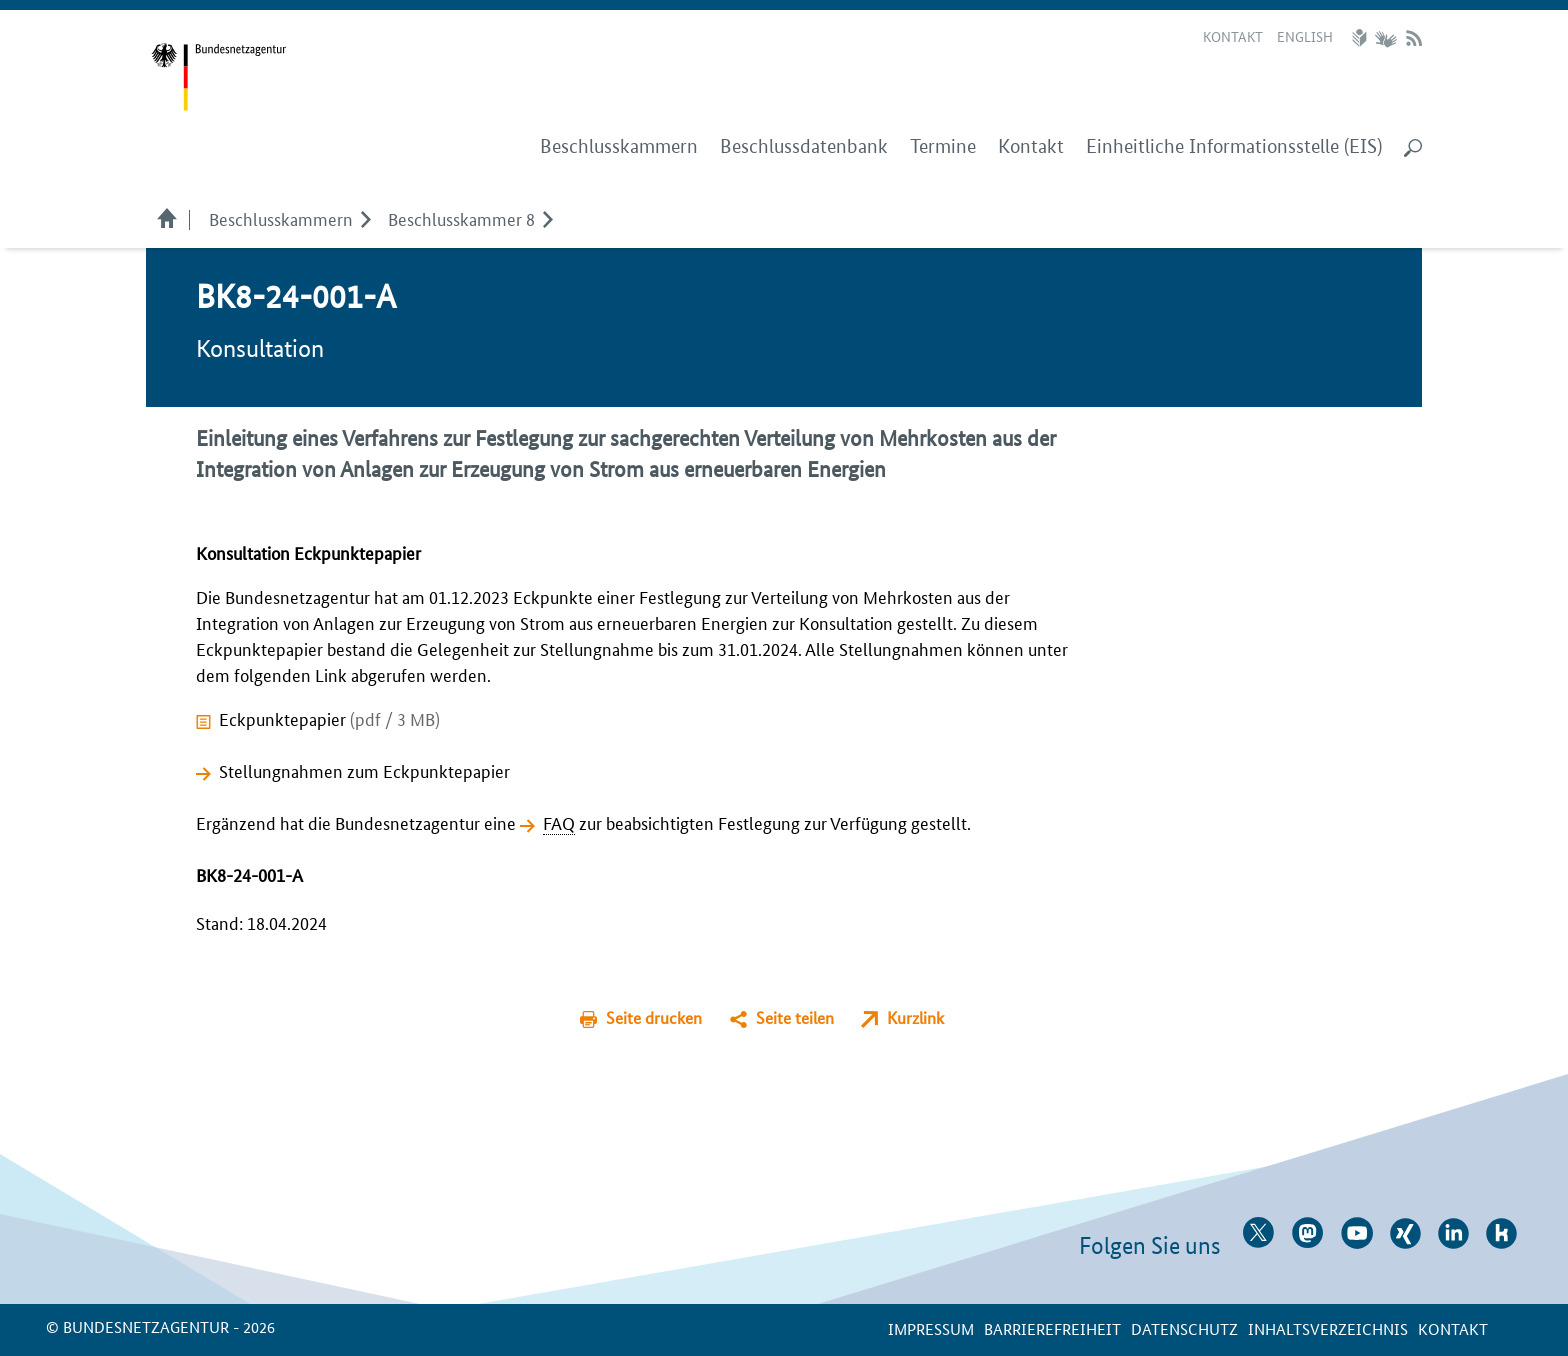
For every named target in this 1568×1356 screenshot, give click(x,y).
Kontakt (1233, 36)
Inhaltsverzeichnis (1328, 1328)
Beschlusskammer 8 (461, 218)
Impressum (931, 1328)
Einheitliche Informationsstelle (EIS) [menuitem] (1234, 146)
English (1305, 36)
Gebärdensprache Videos (1385, 38)
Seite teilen (795, 1017)
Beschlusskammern (281, 218)
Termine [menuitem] (943, 146)
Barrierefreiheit (1052, 1328)
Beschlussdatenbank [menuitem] (804, 146)
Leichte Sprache (1362, 38)
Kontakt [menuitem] (1031, 146)
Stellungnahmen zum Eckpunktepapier (364, 770)
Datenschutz (1184, 1328)
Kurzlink (915, 1017)
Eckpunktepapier (329, 718)
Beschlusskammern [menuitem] (619, 146)
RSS (1414, 38)
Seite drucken (654, 1017)
